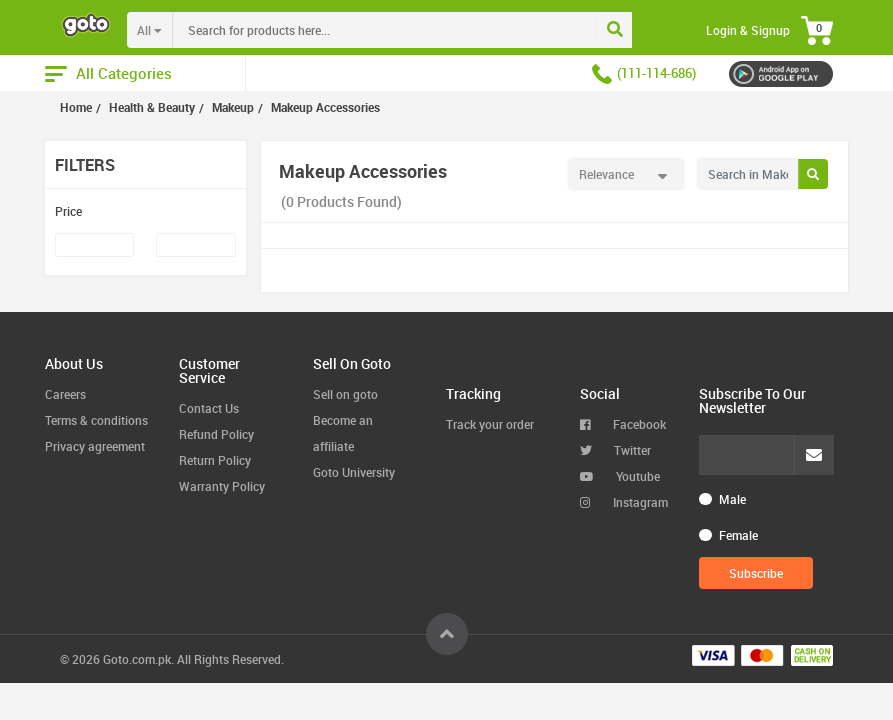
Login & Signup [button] (748, 30)
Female (738, 535)
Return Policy (215, 460)
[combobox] (426, 30)
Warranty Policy (222, 486)
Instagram (624, 502)
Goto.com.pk (137, 659)
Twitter (615, 450)
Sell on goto (345, 394)
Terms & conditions (96, 420)
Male (732, 499)
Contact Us (209, 408)
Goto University (354, 472)
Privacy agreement (95, 446)
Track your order (490, 424)
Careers (65, 394)
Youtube (620, 476)
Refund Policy (216, 434)
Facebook (623, 424)
